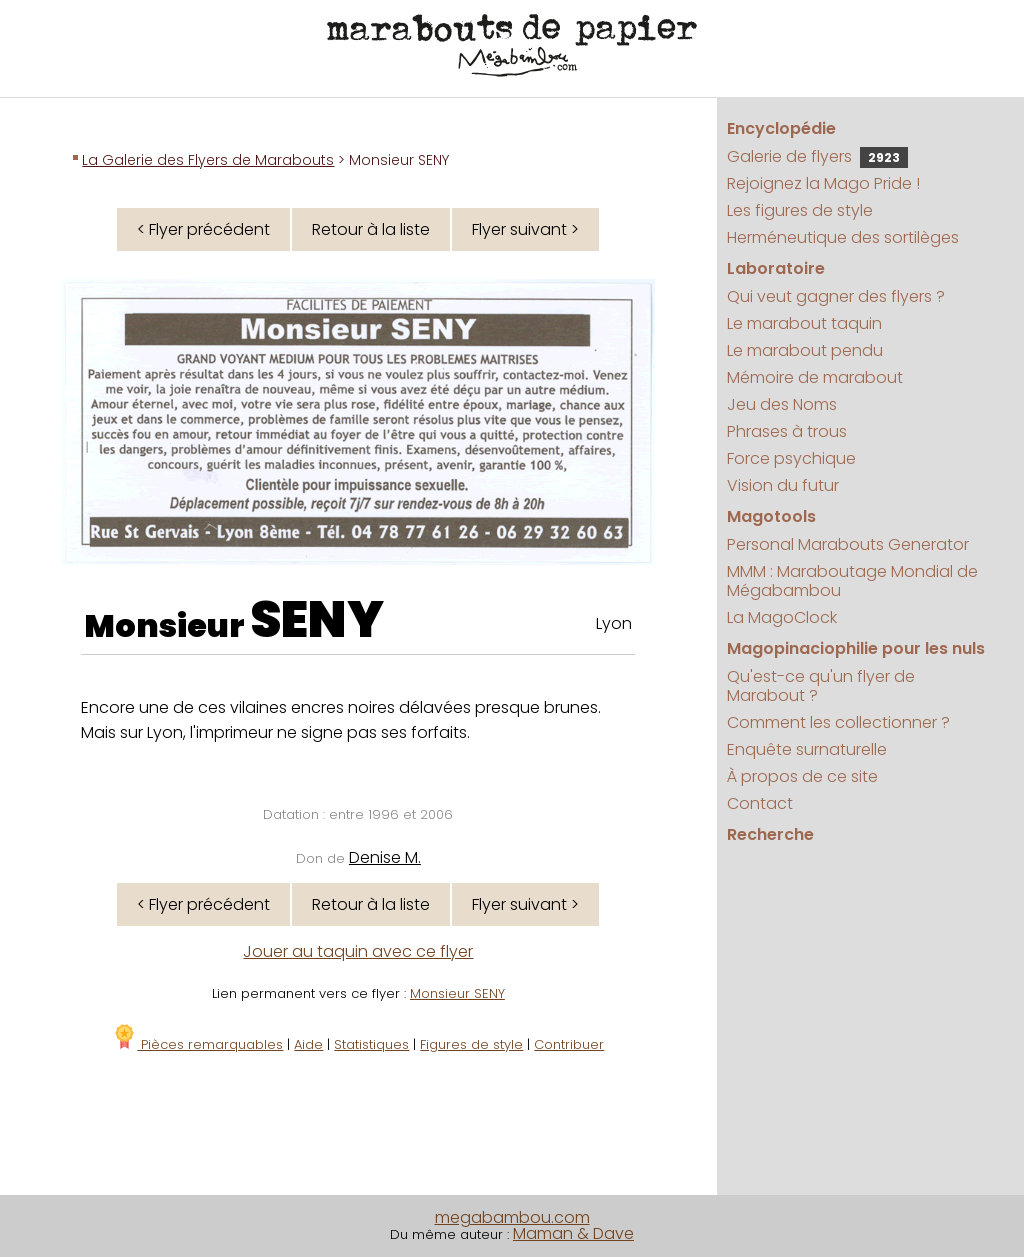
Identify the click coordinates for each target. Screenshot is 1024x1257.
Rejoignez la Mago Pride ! (823, 183)
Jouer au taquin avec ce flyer (358, 951)
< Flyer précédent (203, 229)
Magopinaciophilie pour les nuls (856, 648)
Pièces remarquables (197, 1044)
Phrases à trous (787, 431)
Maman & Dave (573, 1233)
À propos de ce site (802, 776)
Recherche (770, 834)
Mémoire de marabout (815, 377)
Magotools (771, 516)
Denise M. (385, 857)
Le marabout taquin (804, 323)
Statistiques (371, 1044)
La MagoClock (782, 617)
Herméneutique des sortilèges (843, 237)
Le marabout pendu (805, 350)
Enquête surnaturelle (807, 749)
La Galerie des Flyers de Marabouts (208, 160)
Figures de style (471, 1044)
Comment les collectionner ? (838, 722)
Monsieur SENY (457, 993)
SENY (317, 620)
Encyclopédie (781, 128)
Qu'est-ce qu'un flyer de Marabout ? (821, 686)
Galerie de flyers (817, 156)
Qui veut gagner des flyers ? (836, 296)
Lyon (614, 623)
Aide (308, 1044)
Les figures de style (800, 210)
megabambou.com (512, 1217)
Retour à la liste (371, 229)
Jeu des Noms (782, 404)
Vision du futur (783, 485)
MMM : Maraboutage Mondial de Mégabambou (852, 581)
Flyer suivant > (525, 229)
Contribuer (569, 1044)
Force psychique (791, 458)
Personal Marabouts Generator (848, 544)
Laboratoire (776, 268)
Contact (760, 803)
